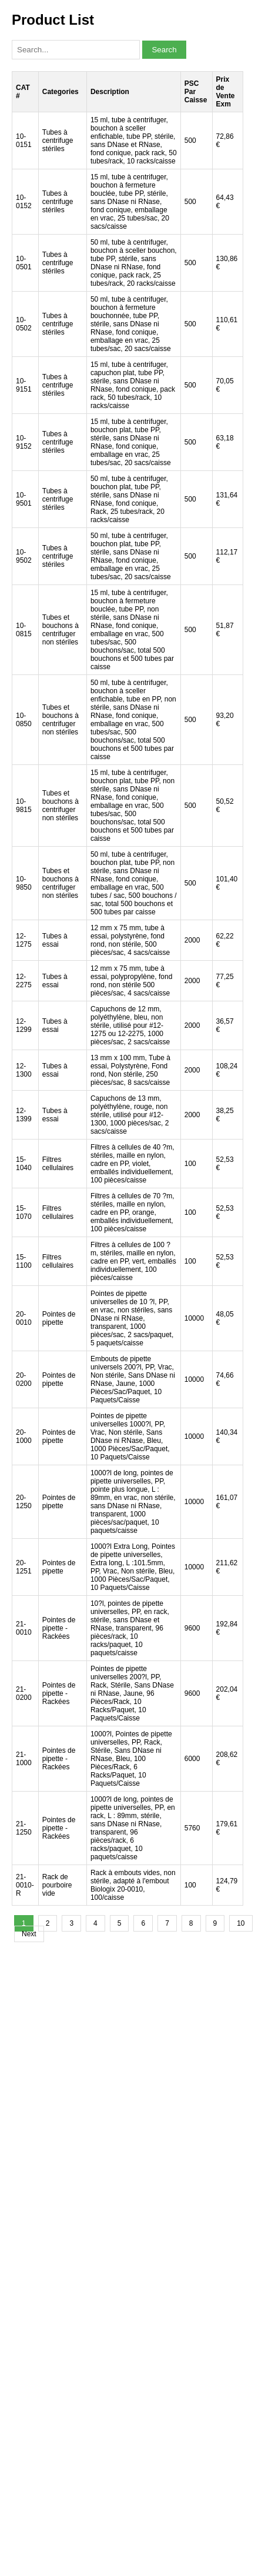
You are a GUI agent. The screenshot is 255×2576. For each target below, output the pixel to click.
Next (29, 1934)
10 (240, 1923)
